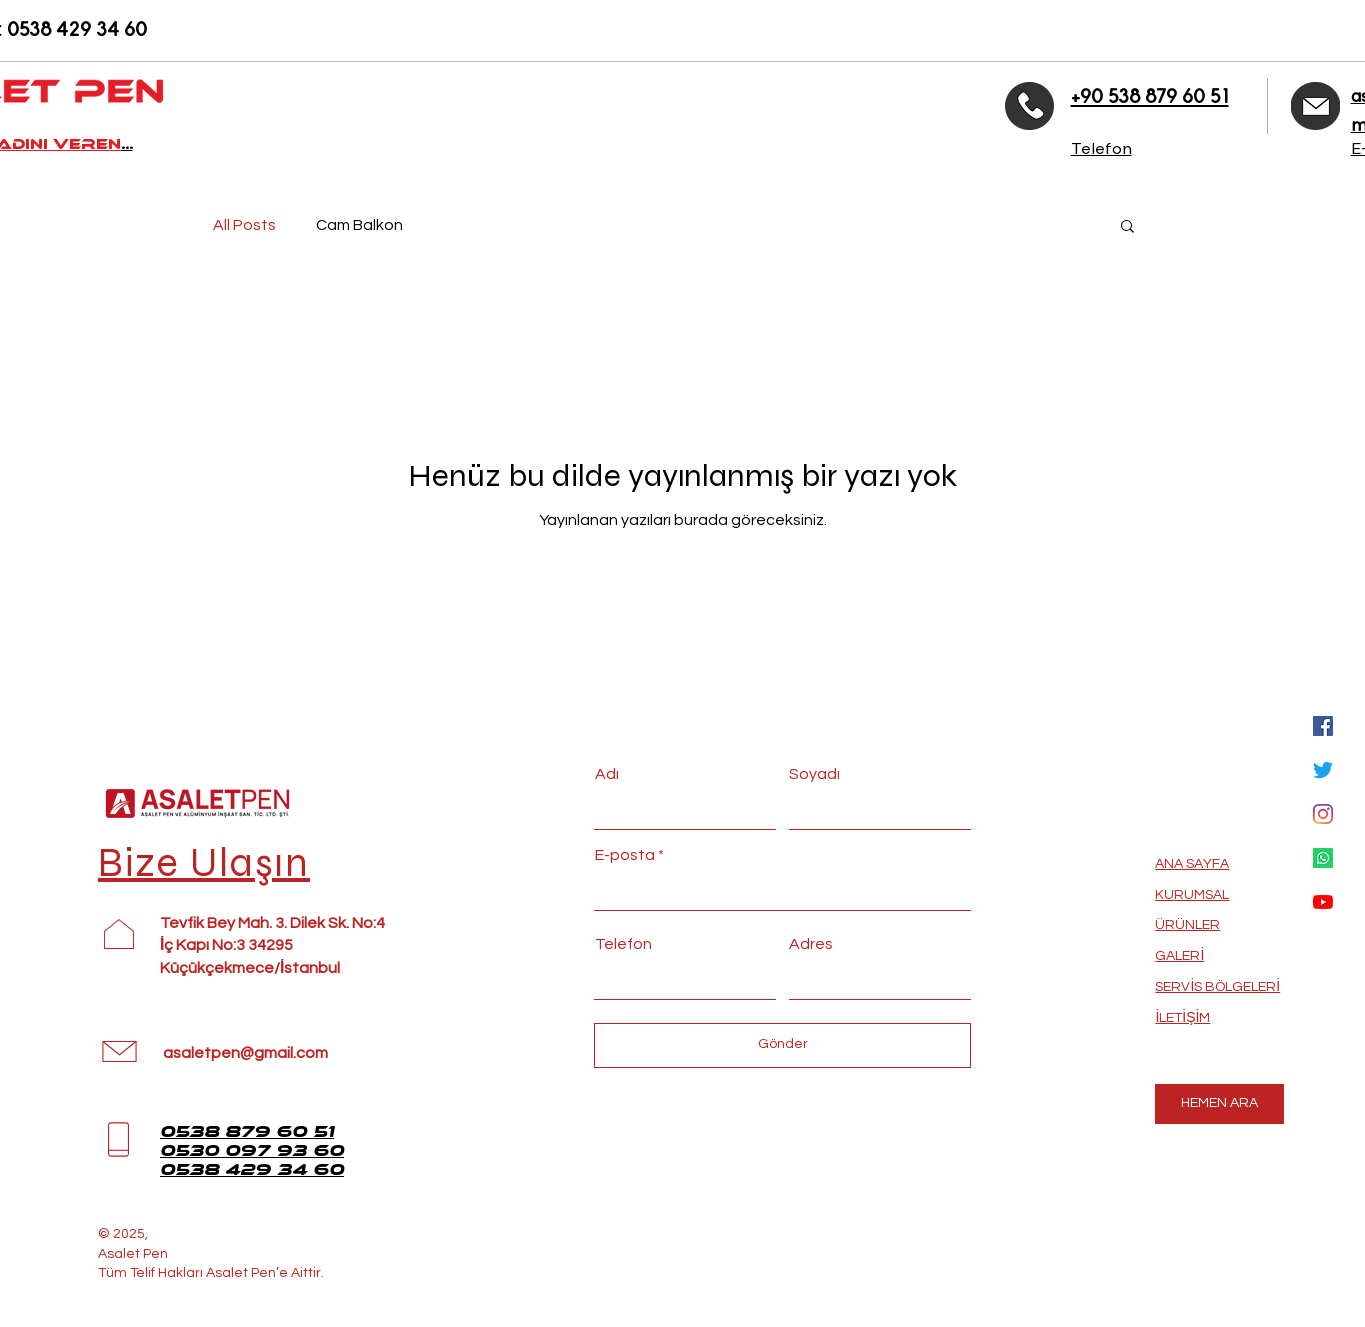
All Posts (244, 225)
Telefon (623, 944)
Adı (607, 774)
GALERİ (1179, 956)
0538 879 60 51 (247, 1131)
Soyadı (814, 774)
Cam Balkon (359, 225)
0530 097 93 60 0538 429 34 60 (252, 1160)
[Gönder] (782, 1045)
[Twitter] (1323, 770)
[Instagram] (1323, 814)
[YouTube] (1323, 902)
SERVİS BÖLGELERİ (1217, 987)
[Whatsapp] (1323, 858)
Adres (811, 944)
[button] (1127, 227)
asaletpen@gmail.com (245, 1053)
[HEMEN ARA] (1219, 1104)
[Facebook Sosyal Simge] (1323, 726)
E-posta (625, 855)
